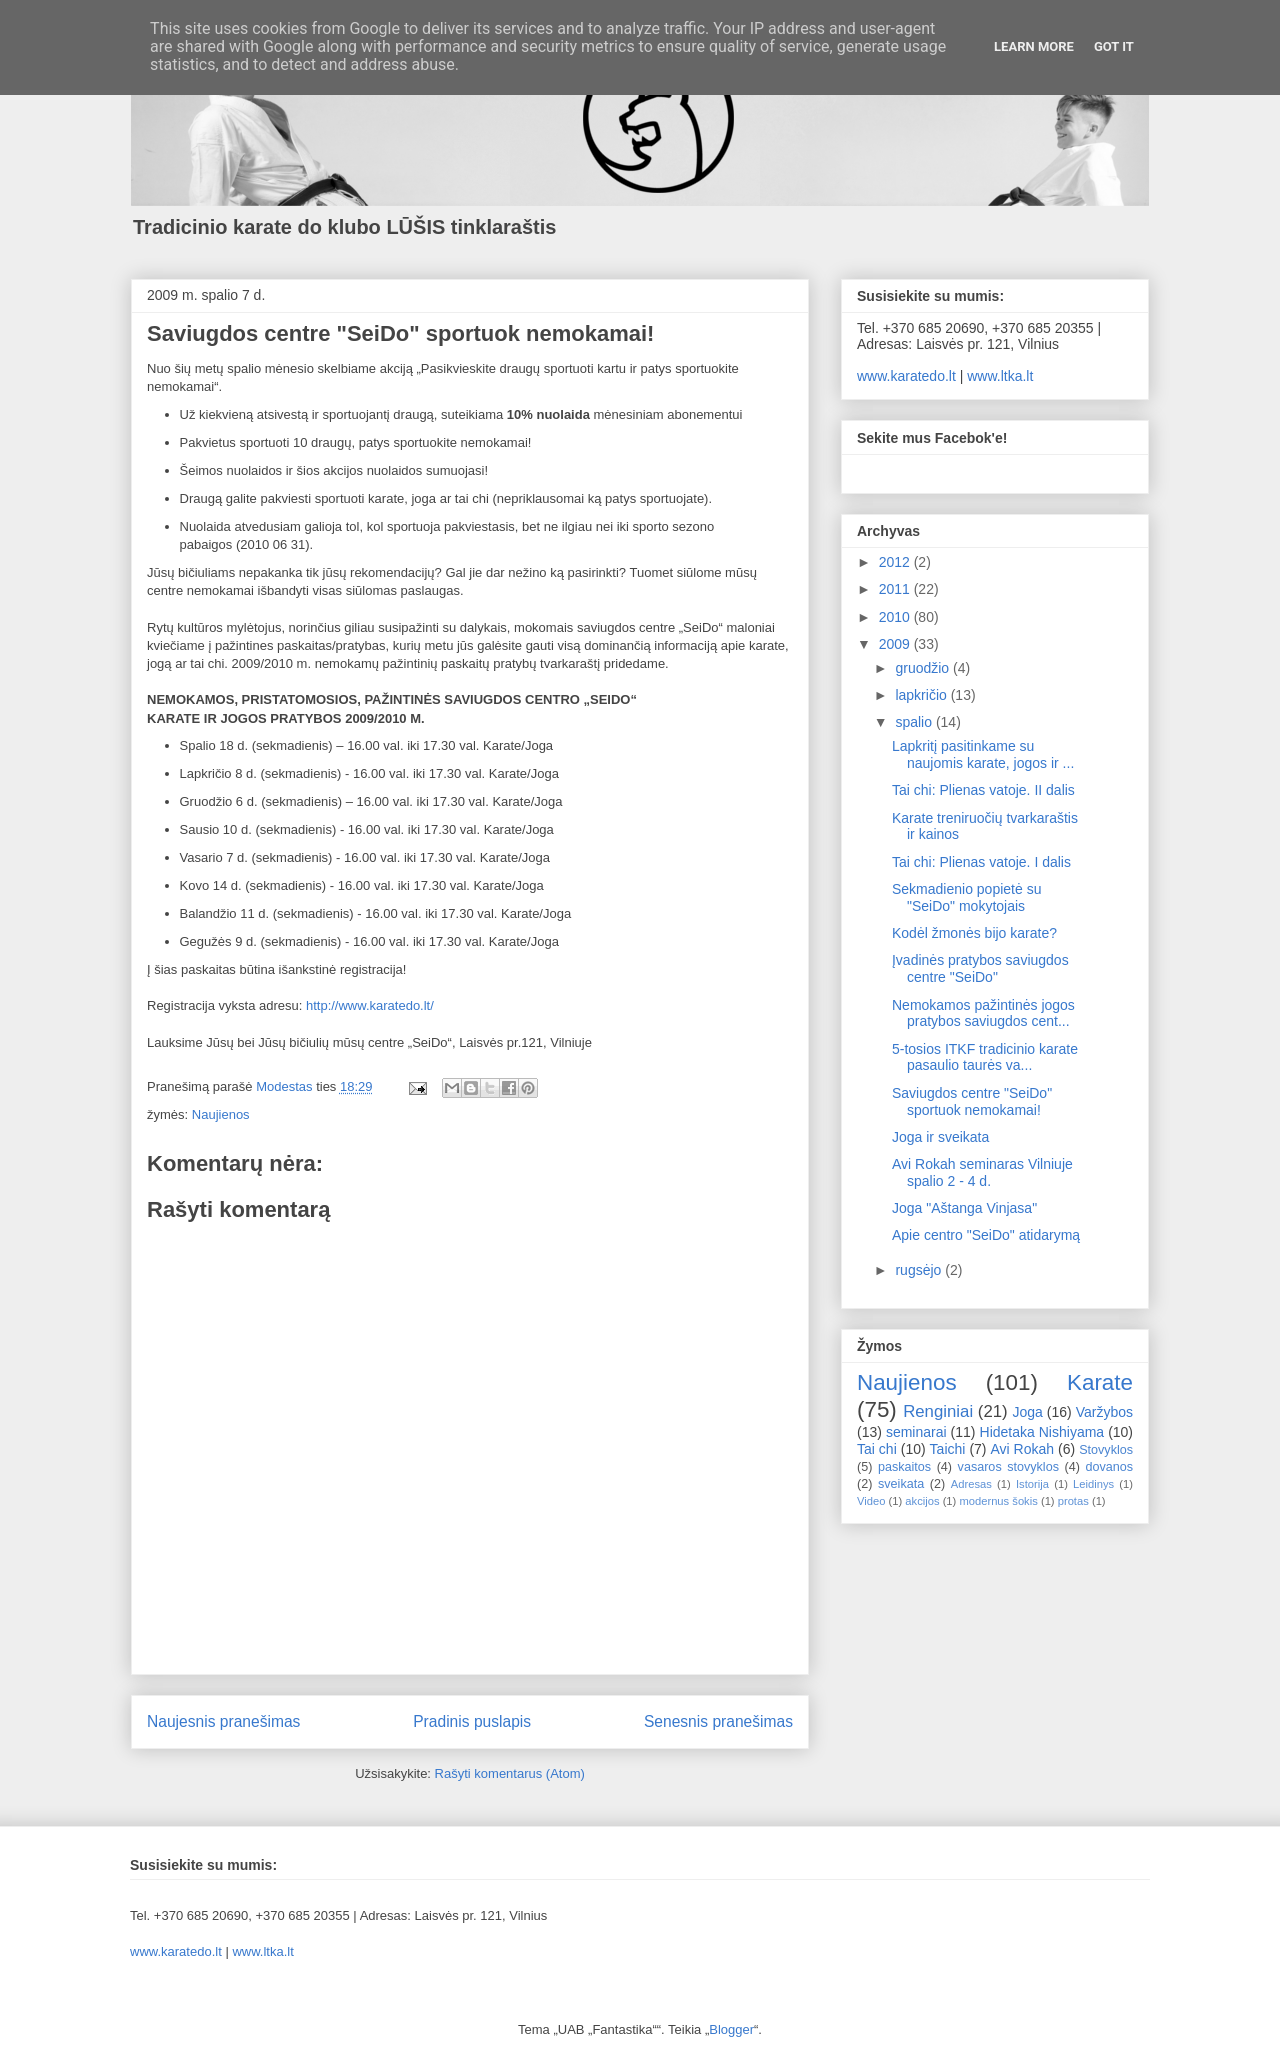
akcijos (922, 1501)
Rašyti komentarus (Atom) (510, 1773)
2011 (896, 589)
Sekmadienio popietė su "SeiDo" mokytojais (966, 897)
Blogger (731, 2029)
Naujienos (221, 1114)
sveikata (901, 1484)
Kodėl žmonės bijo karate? (974, 933)
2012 (896, 562)
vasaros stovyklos (1008, 1467)
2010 (896, 617)
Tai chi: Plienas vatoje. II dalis (983, 790)
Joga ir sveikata (940, 1137)
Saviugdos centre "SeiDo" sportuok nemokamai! (972, 1101)
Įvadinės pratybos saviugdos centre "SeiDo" (980, 968)
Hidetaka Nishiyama (1042, 1432)
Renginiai (938, 1411)
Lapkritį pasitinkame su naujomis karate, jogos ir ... (983, 754)
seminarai (916, 1432)
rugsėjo (920, 1270)
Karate (1100, 1382)
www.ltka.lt (1000, 376)
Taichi (948, 1449)
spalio (915, 722)
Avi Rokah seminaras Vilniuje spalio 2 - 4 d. (982, 1172)
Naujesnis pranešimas (223, 1721)
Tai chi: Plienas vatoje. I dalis (981, 862)
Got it (1114, 46)
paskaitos (904, 1467)
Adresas (971, 1484)
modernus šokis (998, 1501)
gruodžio (924, 668)
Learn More (1034, 46)
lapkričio (922, 695)
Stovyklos (1106, 1450)
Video (871, 1501)
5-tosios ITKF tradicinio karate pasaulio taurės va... (985, 1057)
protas (1073, 1501)
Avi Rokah (1022, 1449)
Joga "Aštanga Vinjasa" (964, 1208)
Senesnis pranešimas (718, 1721)
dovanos (1109, 1467)
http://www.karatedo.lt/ (370, 1005)
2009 (896, 644)
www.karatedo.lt (906, 376)
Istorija (1032, 1484)
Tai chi (877, 1449)
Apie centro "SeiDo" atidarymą (986, 1235)
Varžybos (1104, 1412)
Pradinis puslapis (472, 1721)
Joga (1027, 1412)
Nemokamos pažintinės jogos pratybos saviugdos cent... (983, 1013)
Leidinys (1093, 1484)
